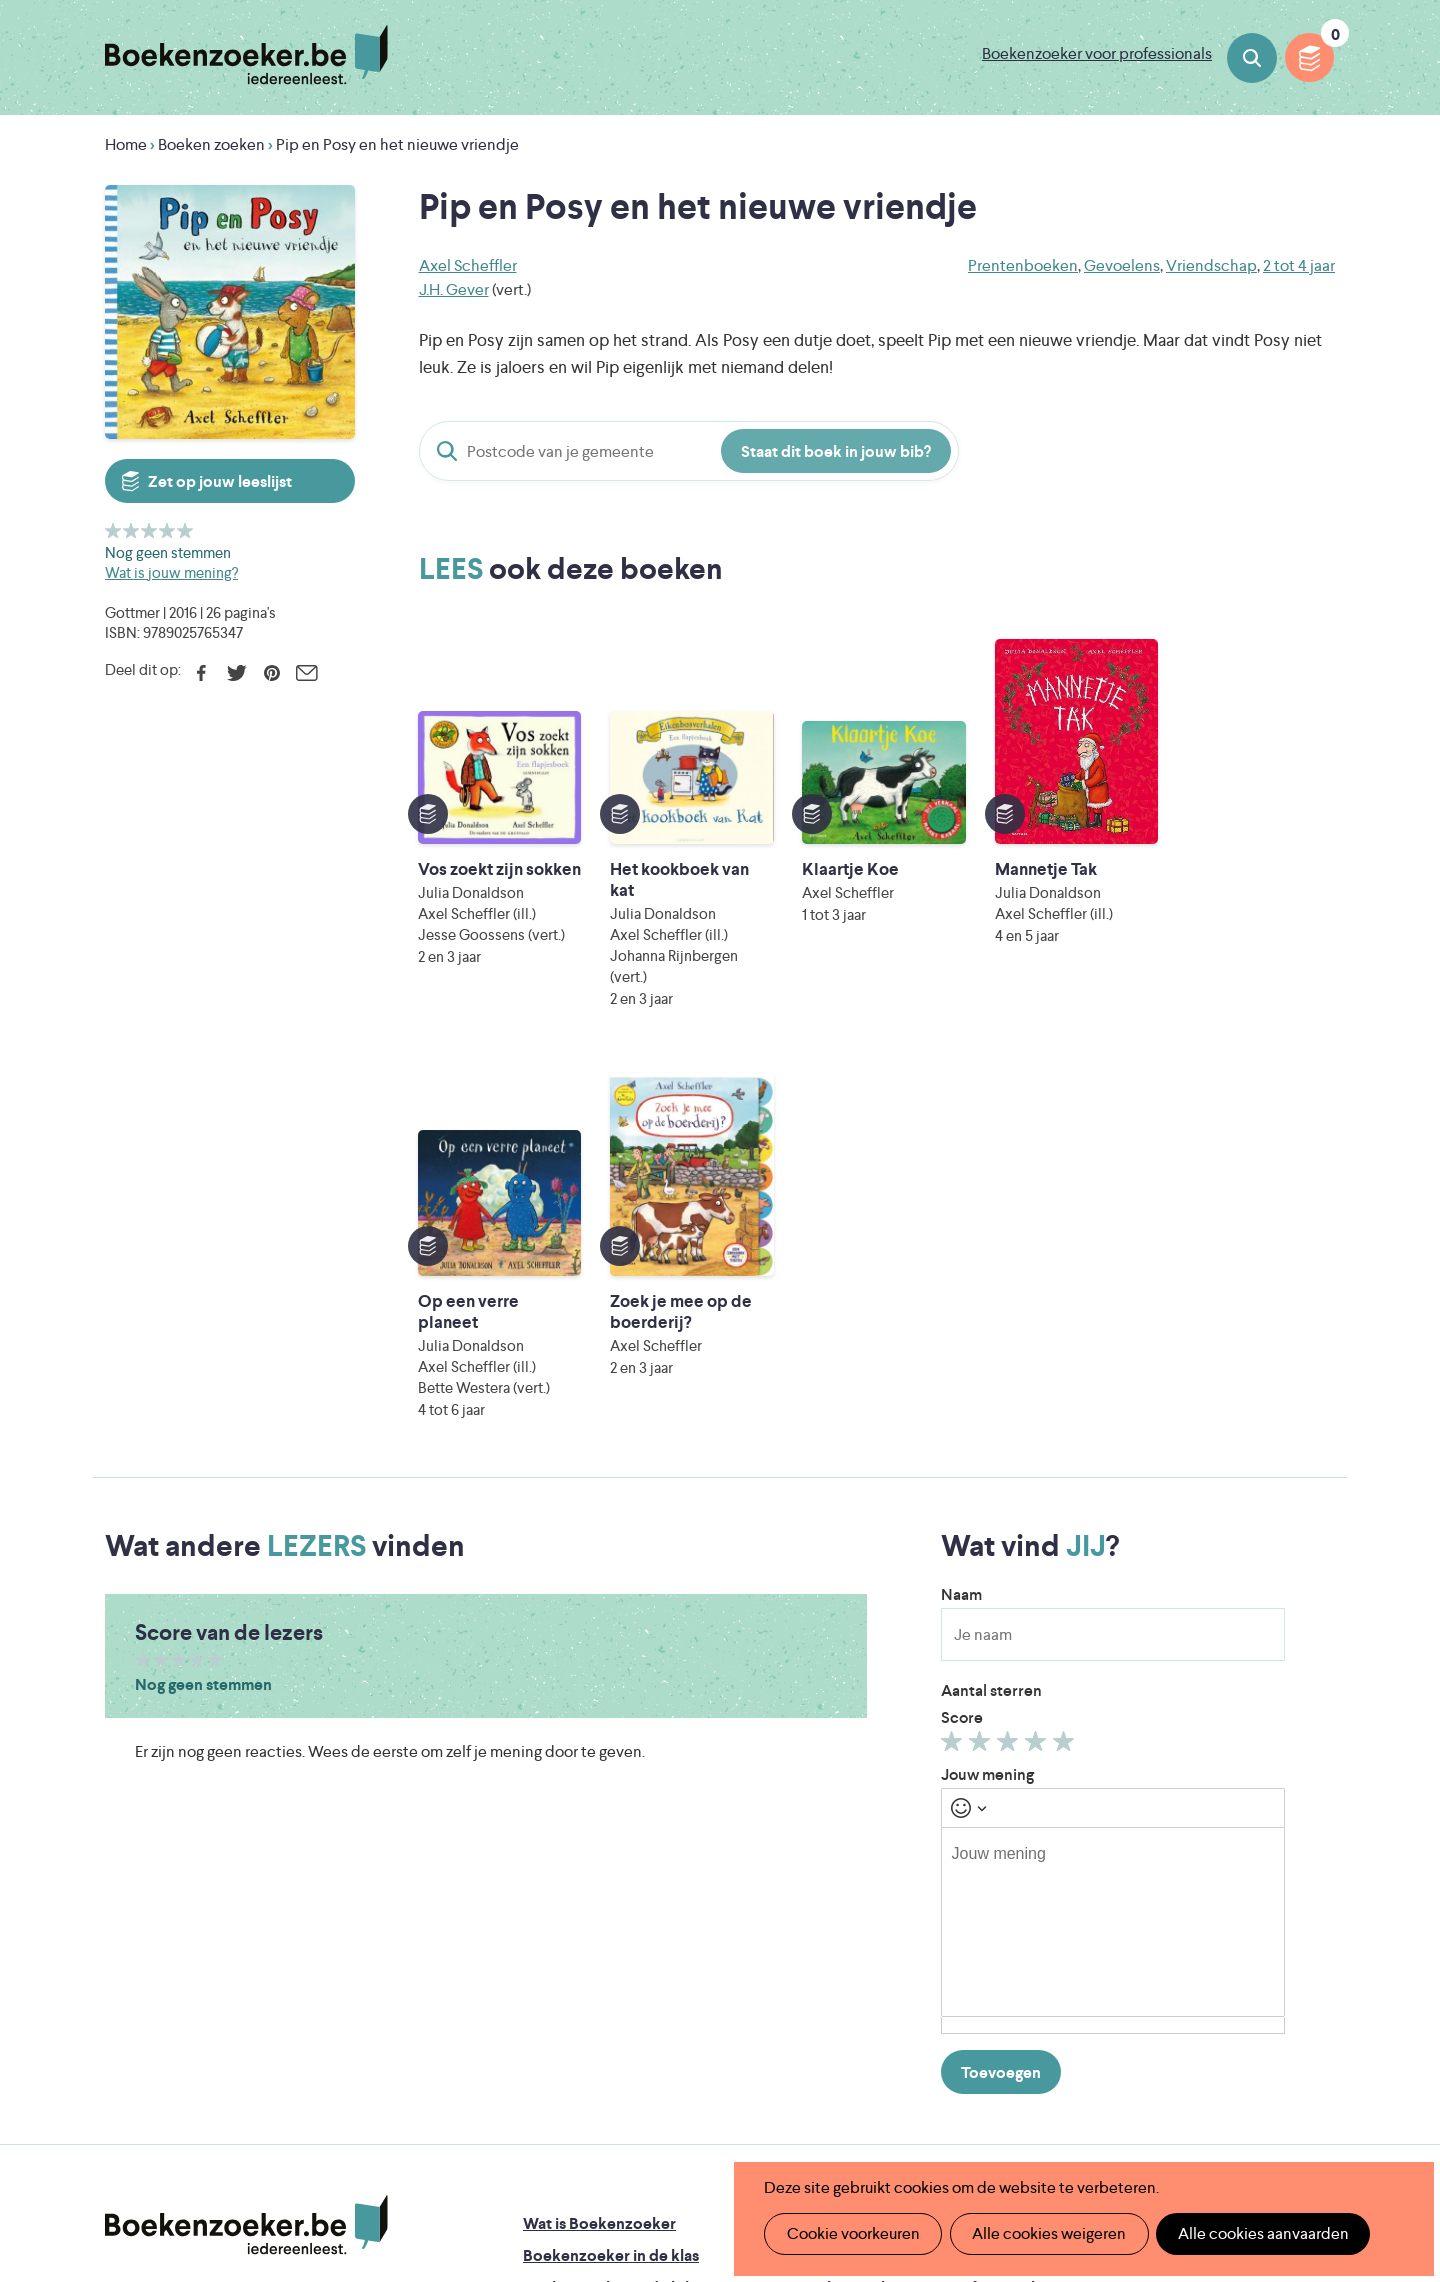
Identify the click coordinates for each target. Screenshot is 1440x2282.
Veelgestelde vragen (595, 1972)
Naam (961, 1183)
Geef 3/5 (149, 530)
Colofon (828, 1908)
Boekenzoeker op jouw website (913, 1844)
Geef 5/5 (185, 530)
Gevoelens (1122, 265)
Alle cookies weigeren (1045, 2233)
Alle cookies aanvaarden (1256, 2233)
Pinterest (271, 673)
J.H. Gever (454, 289)
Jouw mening (987, 1363)
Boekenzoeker (246, 55)
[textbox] (1113, 1511)
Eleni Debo (672, 2116)
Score (962, 1306)
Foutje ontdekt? (855, 1812)
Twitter (236, 673)
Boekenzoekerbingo (597, 1908)
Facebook (201, 673)
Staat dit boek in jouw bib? (836, 451)
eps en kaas (1031, 2116)
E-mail (306, 673)
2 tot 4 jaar (1299, 265)
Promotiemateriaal (589, 1940)
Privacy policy (1286, 1808)
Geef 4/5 (167, 530)
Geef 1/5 (113, 530)
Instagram (1317, 1896)
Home (126, 144)
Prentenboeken (1023, 265)
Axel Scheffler (468, 265)
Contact (828, 1940)
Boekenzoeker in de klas (611, 1844)
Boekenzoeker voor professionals (1097, 53)
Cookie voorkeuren (851, 2233)
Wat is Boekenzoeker (599, 1812)
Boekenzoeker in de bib (609, 1876)
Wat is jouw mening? (171, 572)
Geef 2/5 (131, 530)
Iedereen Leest (813, 2032)
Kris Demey (849, 2116)
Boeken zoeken (1252, 58)
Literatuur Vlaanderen (1241, 2032)
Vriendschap (1211, 265)
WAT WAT (704, 2088)
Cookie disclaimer (1271, 1832)
